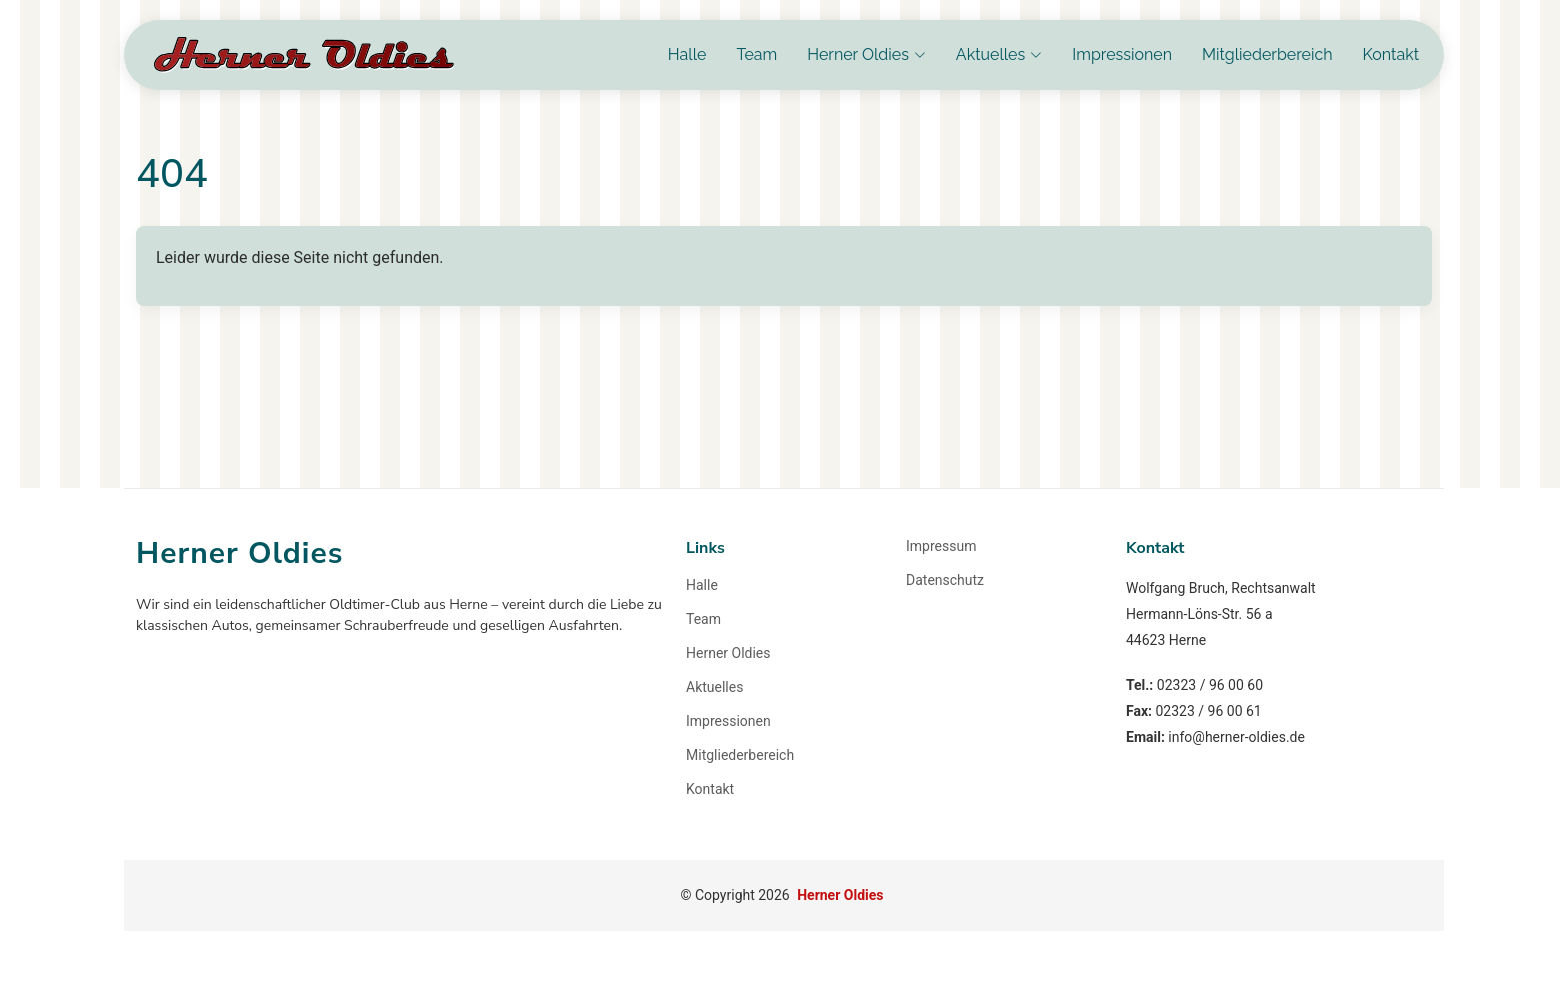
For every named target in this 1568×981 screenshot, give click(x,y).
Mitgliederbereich (1267, 54)
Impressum (941, 546)
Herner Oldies (728, 653)
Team (756, 54)
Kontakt (1391, 54)
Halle (687, 54)
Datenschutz (945, 580)
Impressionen (1122, 54)
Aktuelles (714, 687)
